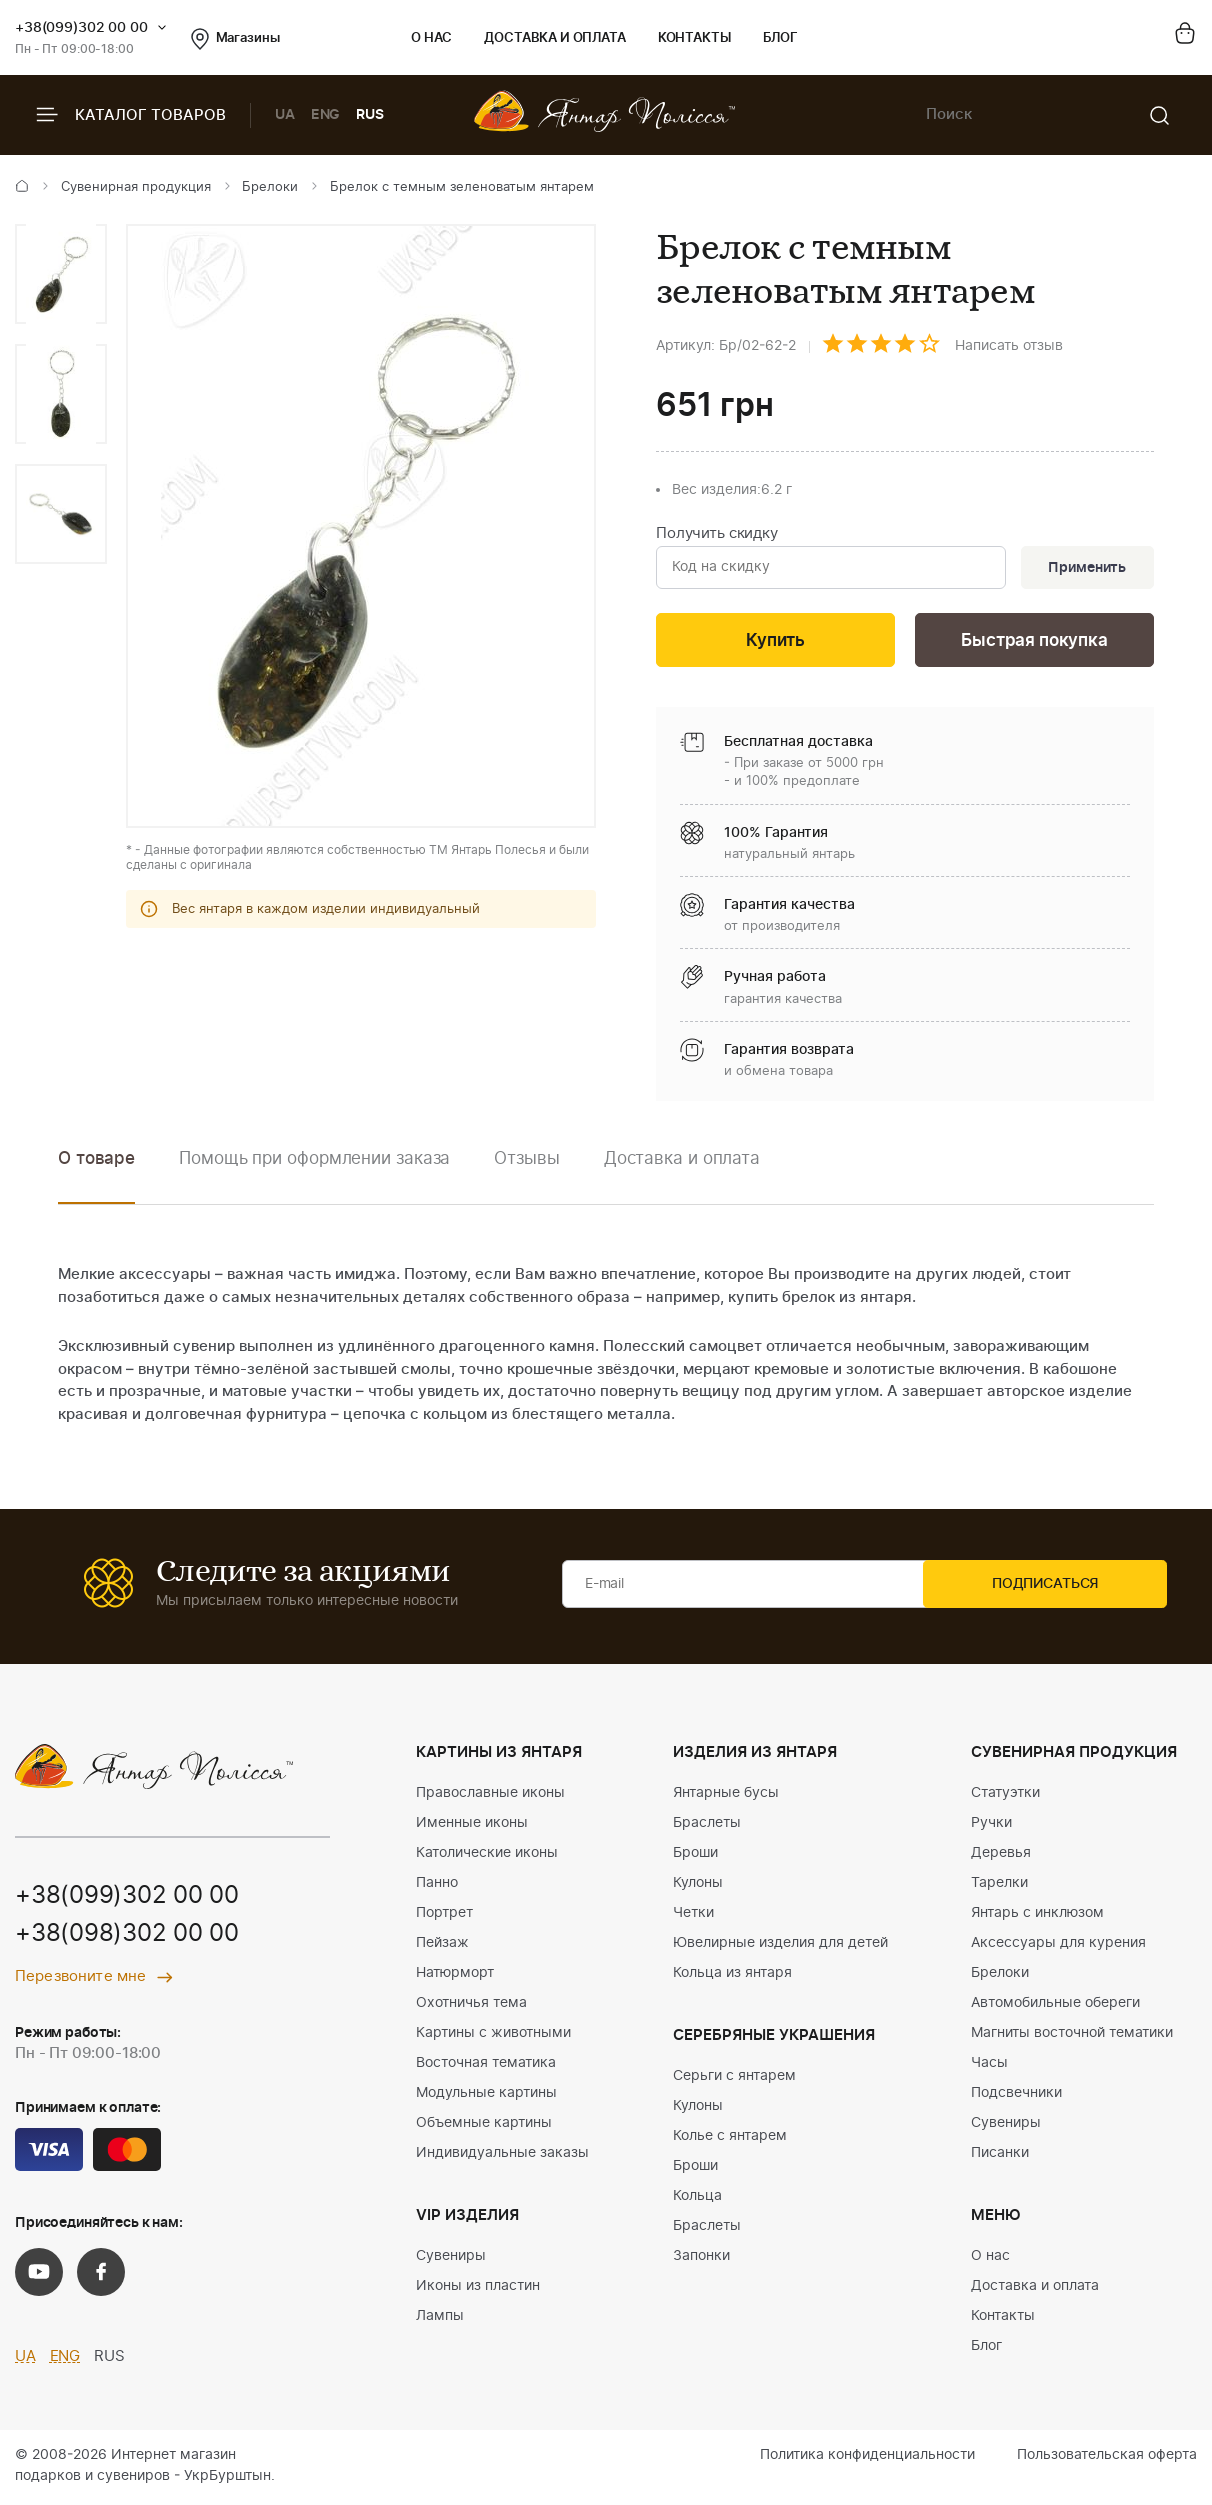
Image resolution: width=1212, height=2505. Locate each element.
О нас (431, 38)
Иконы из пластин (478, 2289)
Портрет (444, 1916)
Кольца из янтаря (732, 1976)
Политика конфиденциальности (867, 2458)
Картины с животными (493, 2036)
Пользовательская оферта (1107, 2458)
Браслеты (707, 1826)
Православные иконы (490, 1796)
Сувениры (451, 2259)
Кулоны (698, 1886)
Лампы (440, 2319)
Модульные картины (486, 2096)
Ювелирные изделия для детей (780, 1946)
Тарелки (999, 1886)
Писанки (1000, 2156)
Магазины (235, 39)
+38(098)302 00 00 (127, 1938)
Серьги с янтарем (734, 2079)
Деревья (1001, 1856)
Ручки (991, 1826)
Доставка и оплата (554, 38)
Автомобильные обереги (1055, 2006)
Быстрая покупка (1034, 643)
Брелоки (270, 187)
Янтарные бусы (726, 1796)
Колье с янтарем (730, 2139)
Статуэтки (1005, 1796)
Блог (780, 38)
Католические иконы (487, 1856)
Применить (1085, 569)
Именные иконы (472, 1826)
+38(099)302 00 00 (81, 28)
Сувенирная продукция (136, 187)
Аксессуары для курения (1058, 1946)
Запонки (701, 2259)
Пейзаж (442, 1946)
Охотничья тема (471, 2006)
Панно (437, 1886)
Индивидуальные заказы (502, 2156)
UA (285, 115)
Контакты (694, 38)
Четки (693, 1916)
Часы (989, 2066)
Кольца (697, 2199)
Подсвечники (1016, 2096)
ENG (326, 115)
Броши (695, 1856)
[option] (61, 274)
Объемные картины (484, 2126)
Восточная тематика (486, 2066)
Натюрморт (455, 1976)
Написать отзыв (1009, 346)
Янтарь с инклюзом (1037, 1916)
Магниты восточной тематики (1072, 2036)
